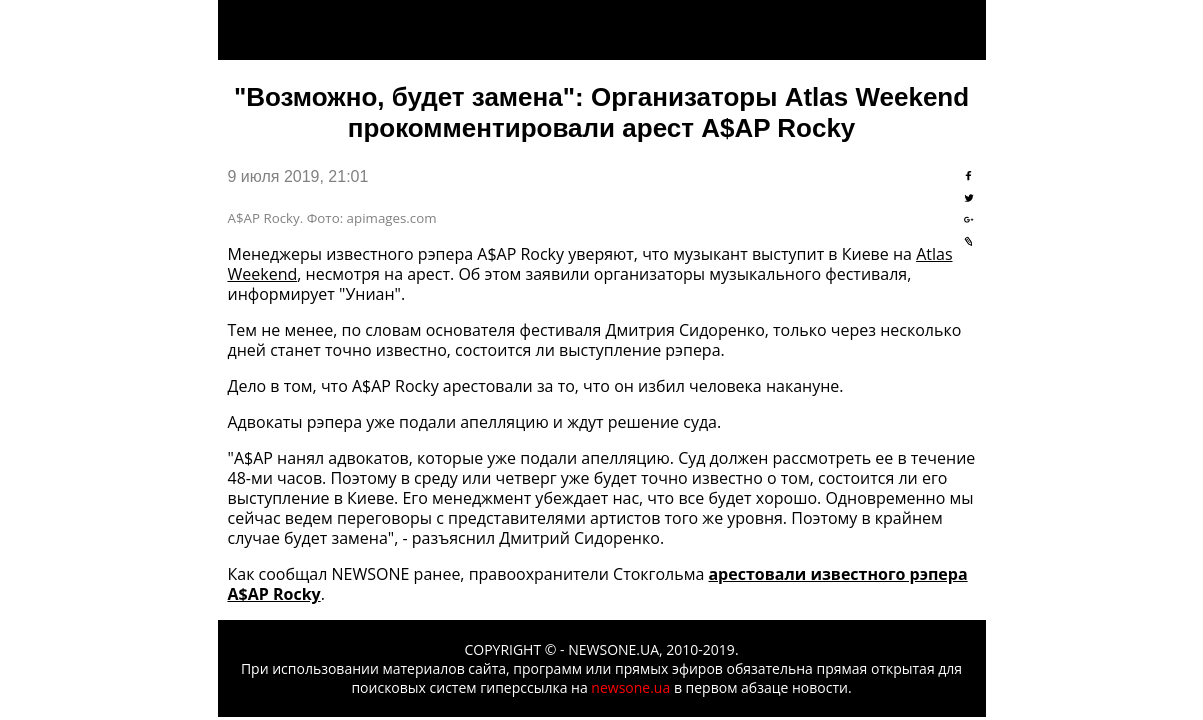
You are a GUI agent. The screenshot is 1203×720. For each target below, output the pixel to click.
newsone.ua (630, 687)
